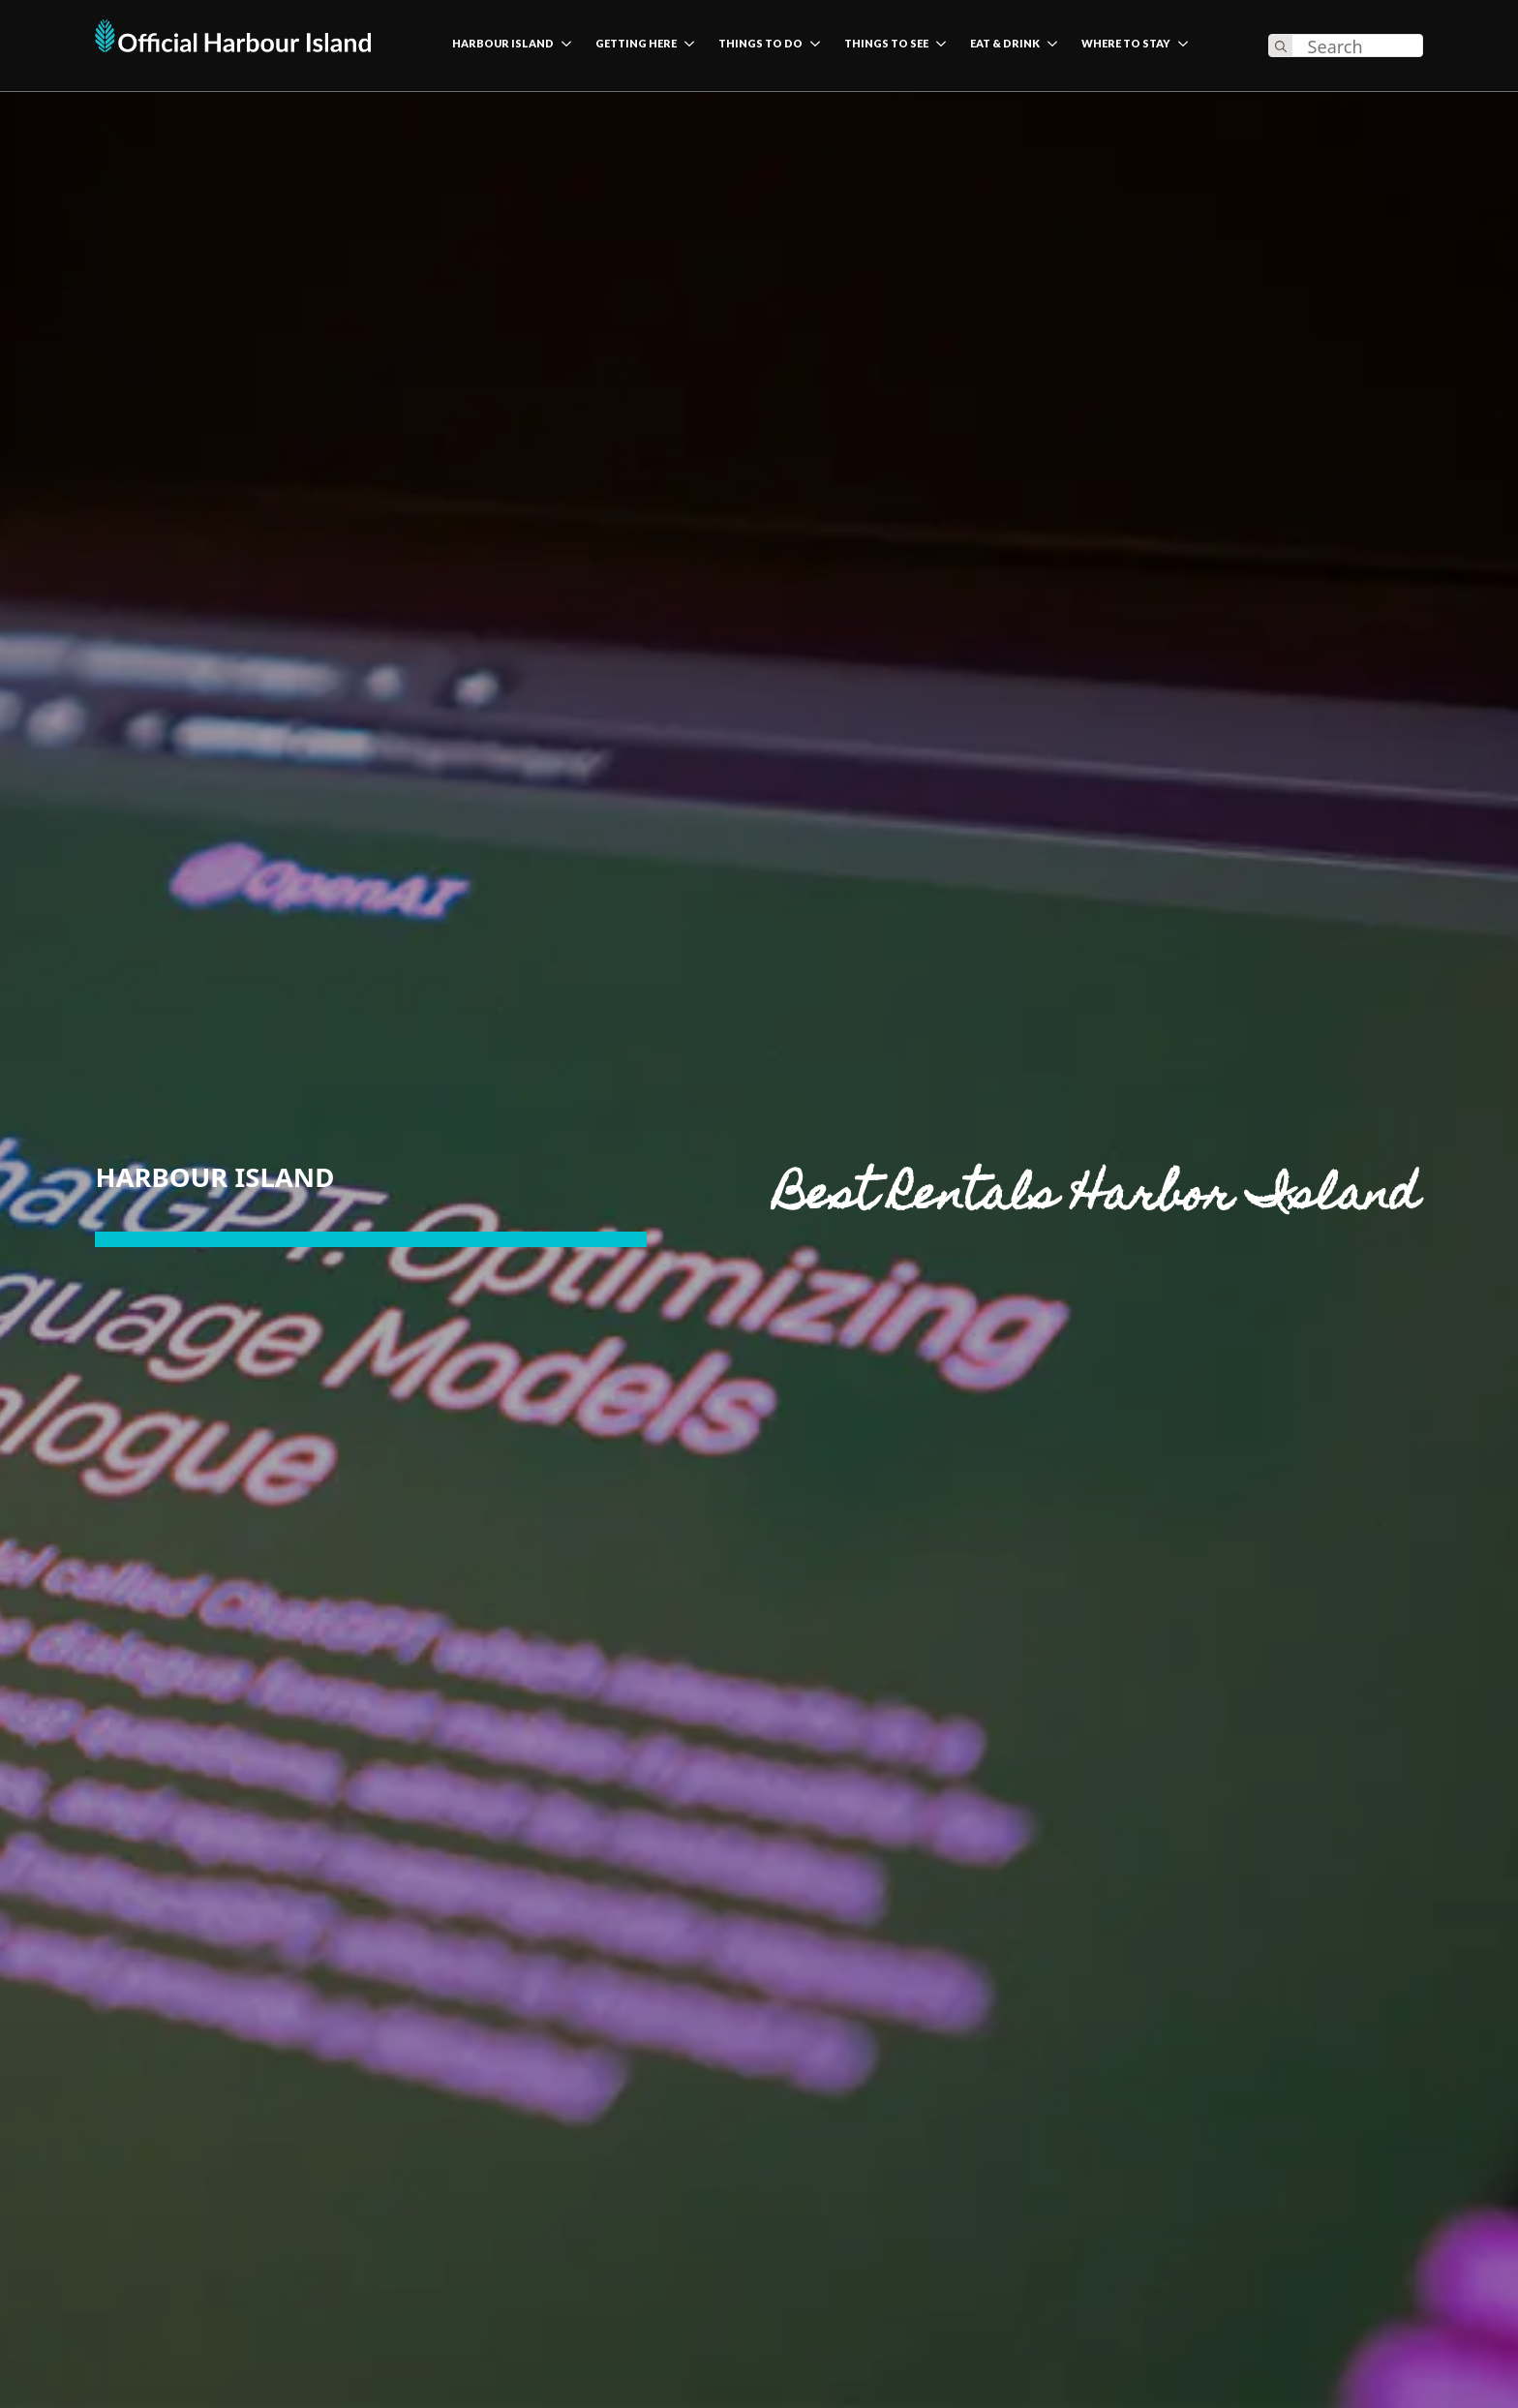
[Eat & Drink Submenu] (1048, 45)
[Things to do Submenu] (811, 45)
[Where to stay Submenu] (1179, 45)
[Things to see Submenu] (937, 45)
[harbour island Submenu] (562, 45)
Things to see (886, 43)
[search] (1280, 46)
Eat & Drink (1005, 43)
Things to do (760, 43)
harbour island (503, 43)
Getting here (636, 43)
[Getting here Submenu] (685, 45)
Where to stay (1125, 43)
